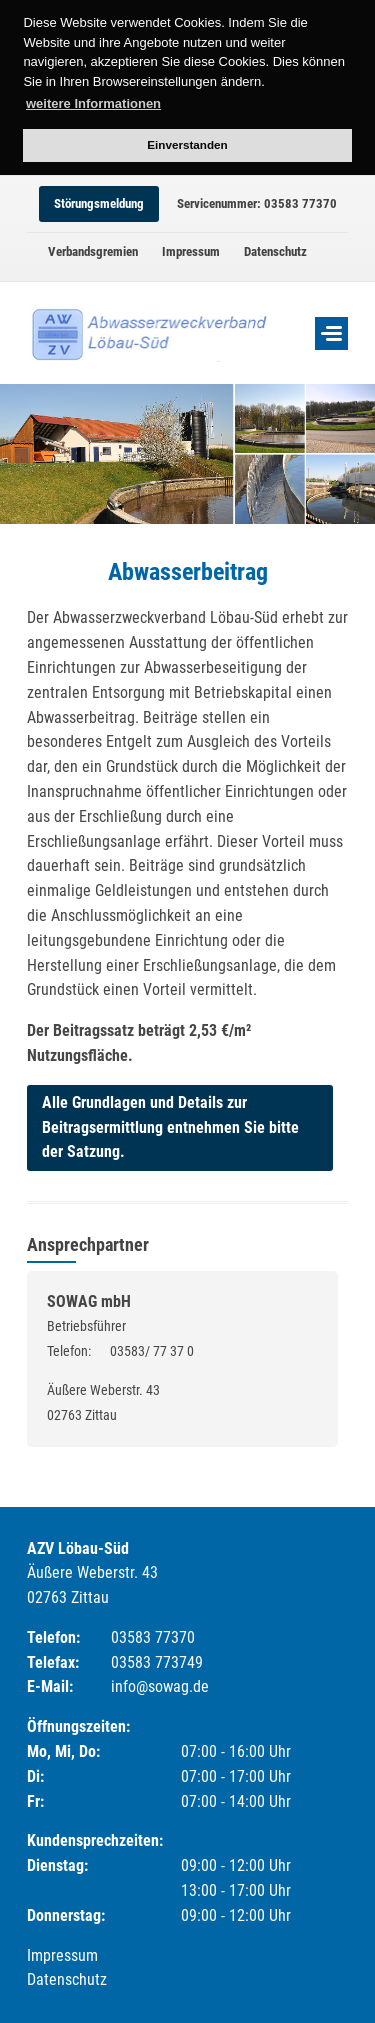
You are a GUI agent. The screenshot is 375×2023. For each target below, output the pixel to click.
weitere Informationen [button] (93, 103)
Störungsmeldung (99, 203)
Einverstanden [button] (187, 144)
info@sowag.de (160, 1686)
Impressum (191, 251)
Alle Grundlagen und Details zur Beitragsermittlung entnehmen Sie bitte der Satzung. (170, 1127)
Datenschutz (275, 251)
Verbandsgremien (93, 251)
